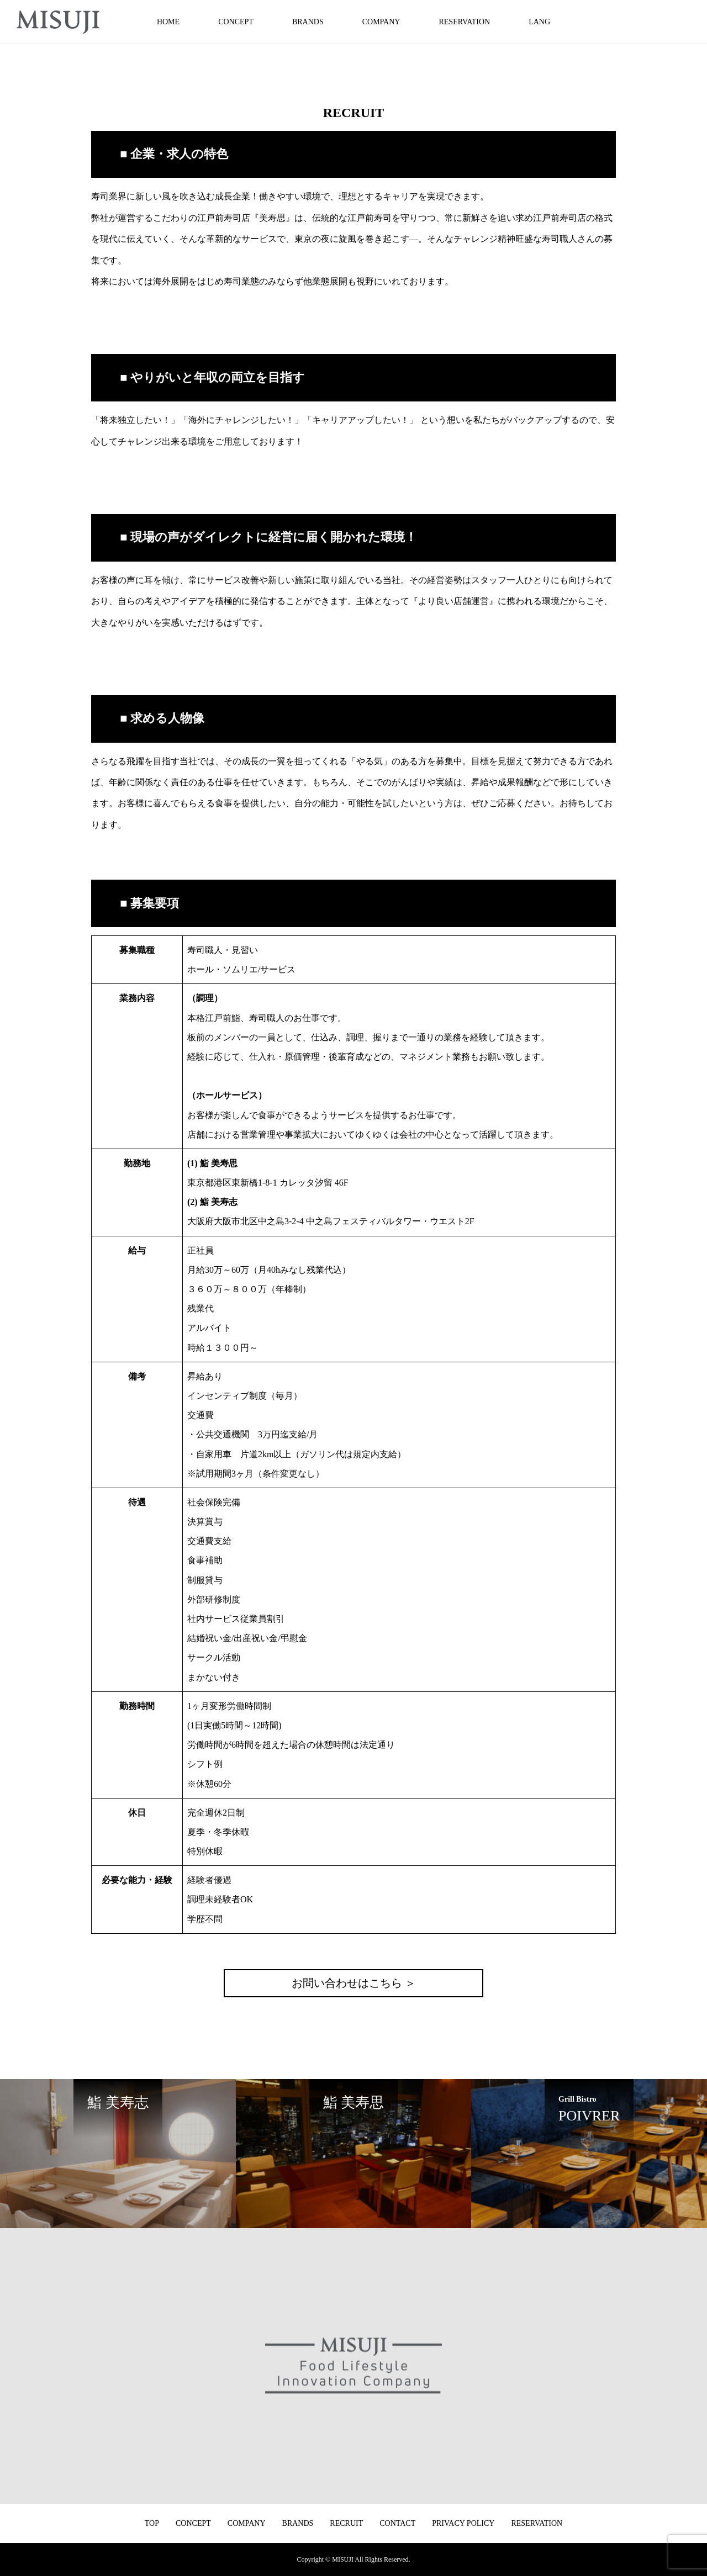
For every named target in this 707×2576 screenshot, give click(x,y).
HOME (168, 22)
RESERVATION (464, 22)
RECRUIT (346, 2523)
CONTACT (397, 2523)
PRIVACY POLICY (463, 2523)
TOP (152, 2523)
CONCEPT (236, 22)
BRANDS (308, 22)
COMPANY (381, 22)
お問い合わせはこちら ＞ (354, 1983)
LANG (539, 22)
